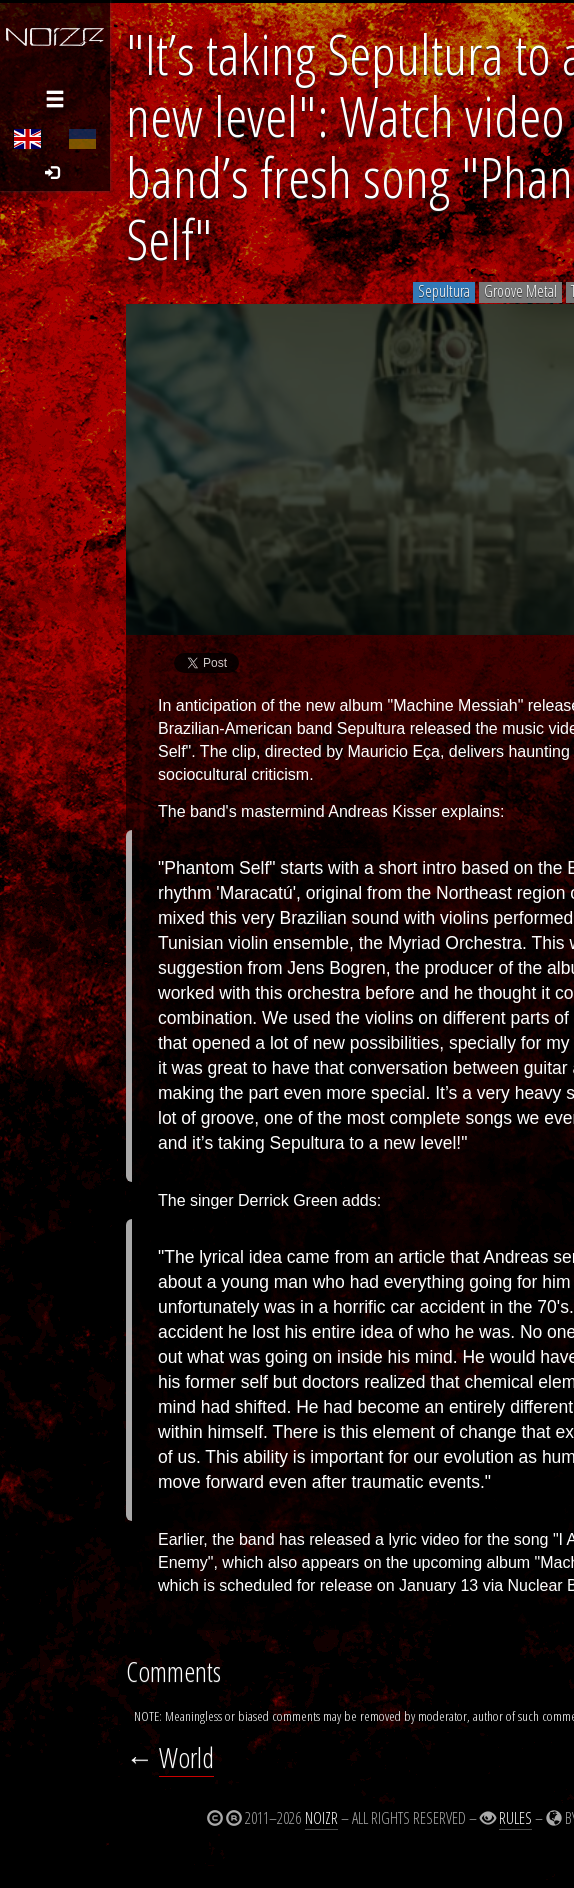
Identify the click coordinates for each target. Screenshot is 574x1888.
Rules (515, 1818)
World (186, 1757)
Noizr (321, 1818)
